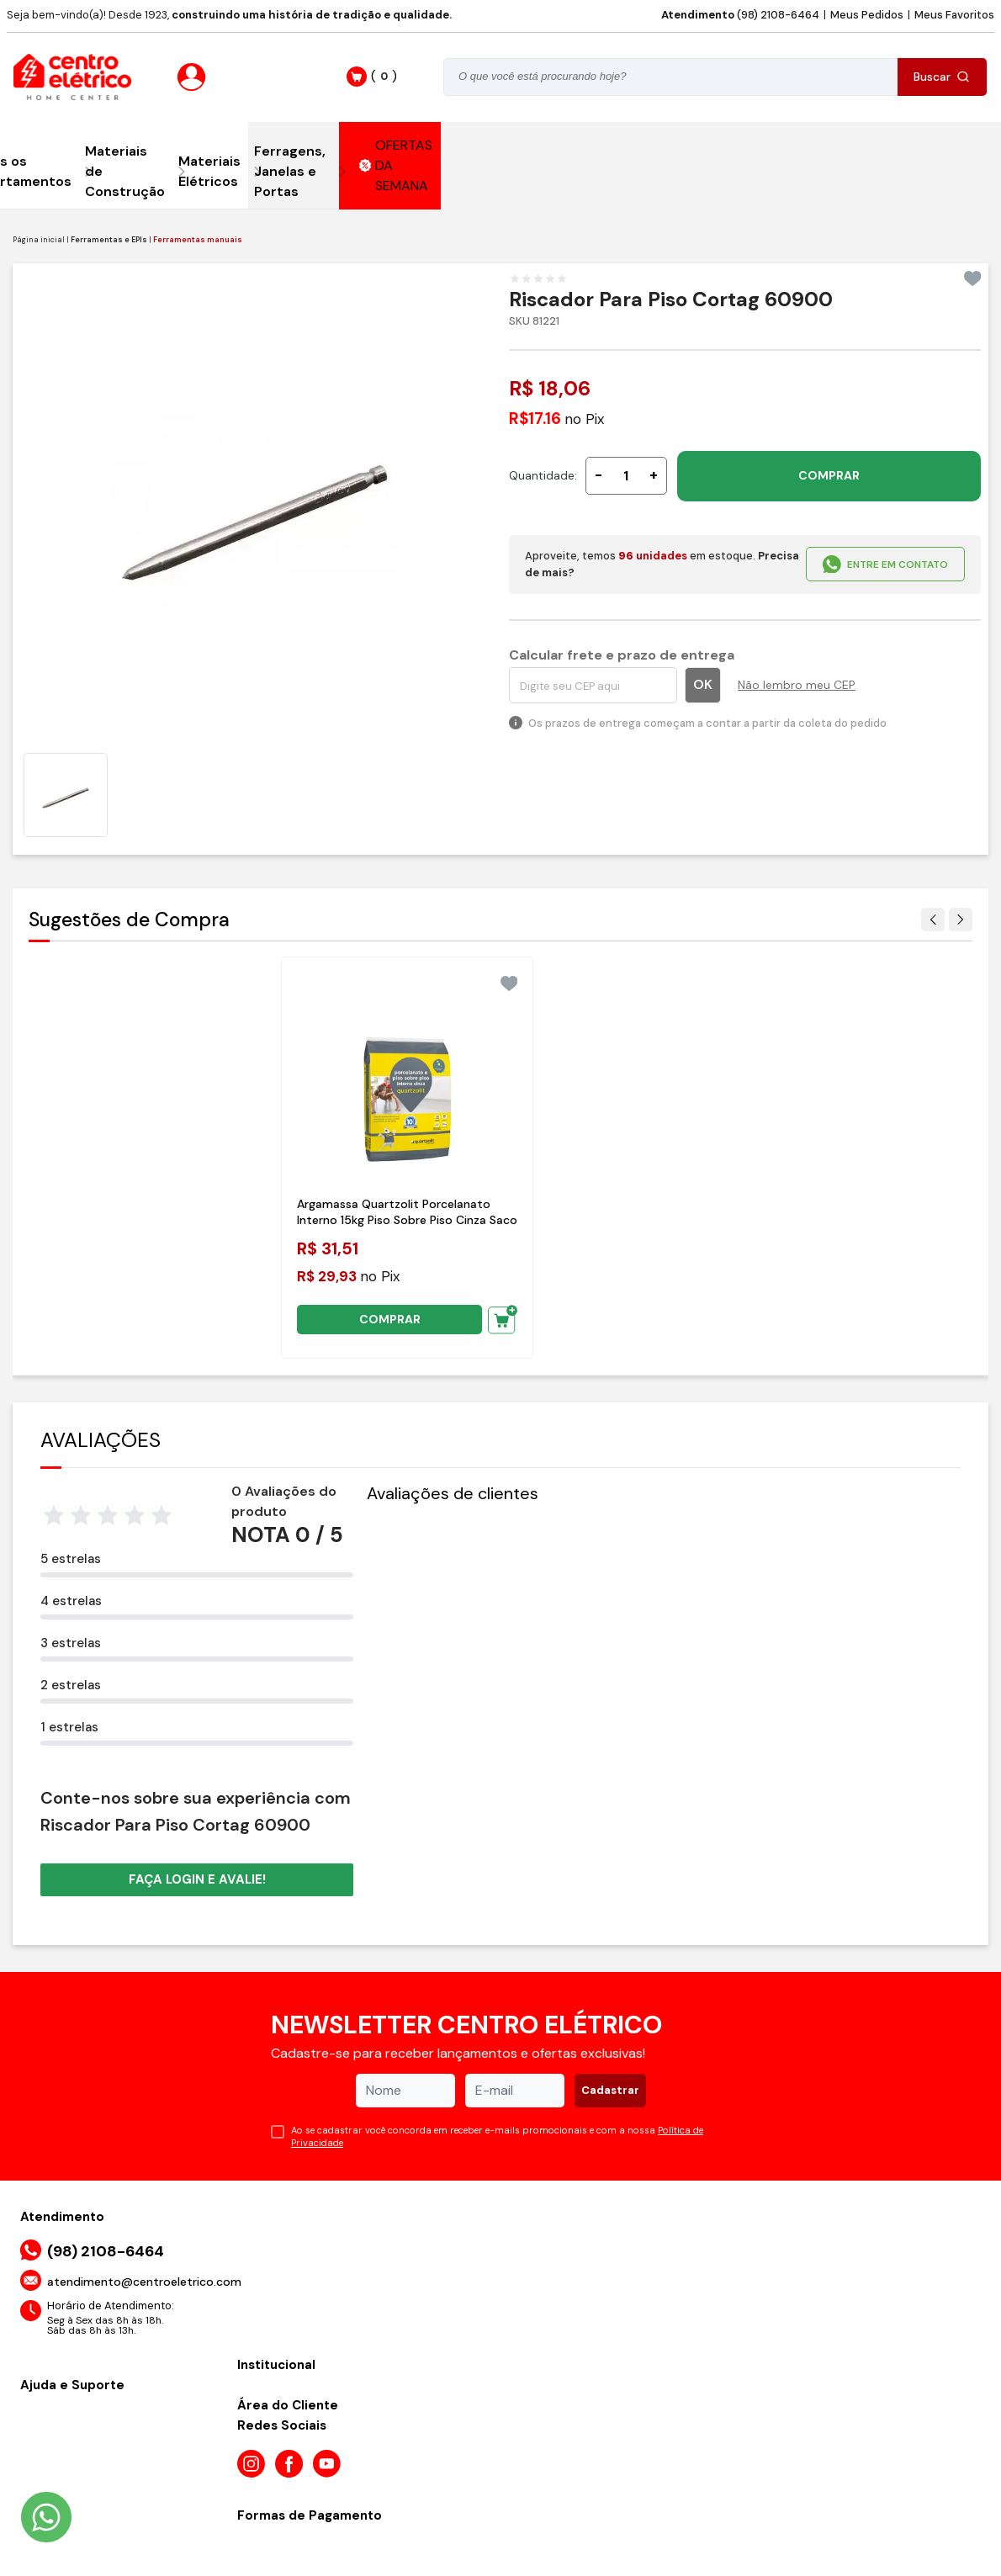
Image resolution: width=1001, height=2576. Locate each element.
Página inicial (39, 240)
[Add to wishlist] (973, 278)
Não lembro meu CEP (796, 684)
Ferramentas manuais (197, 240)
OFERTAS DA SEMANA (396, 165)
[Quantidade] (626, 476)
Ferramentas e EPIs (109, 240)
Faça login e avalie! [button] (197, 1879)
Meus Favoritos (954, 15)
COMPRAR (829, 475)
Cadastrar (610, 2090)
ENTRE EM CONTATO (885, 564)
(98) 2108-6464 (740, 15)
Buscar (942, 76)
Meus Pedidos (866, 15)
